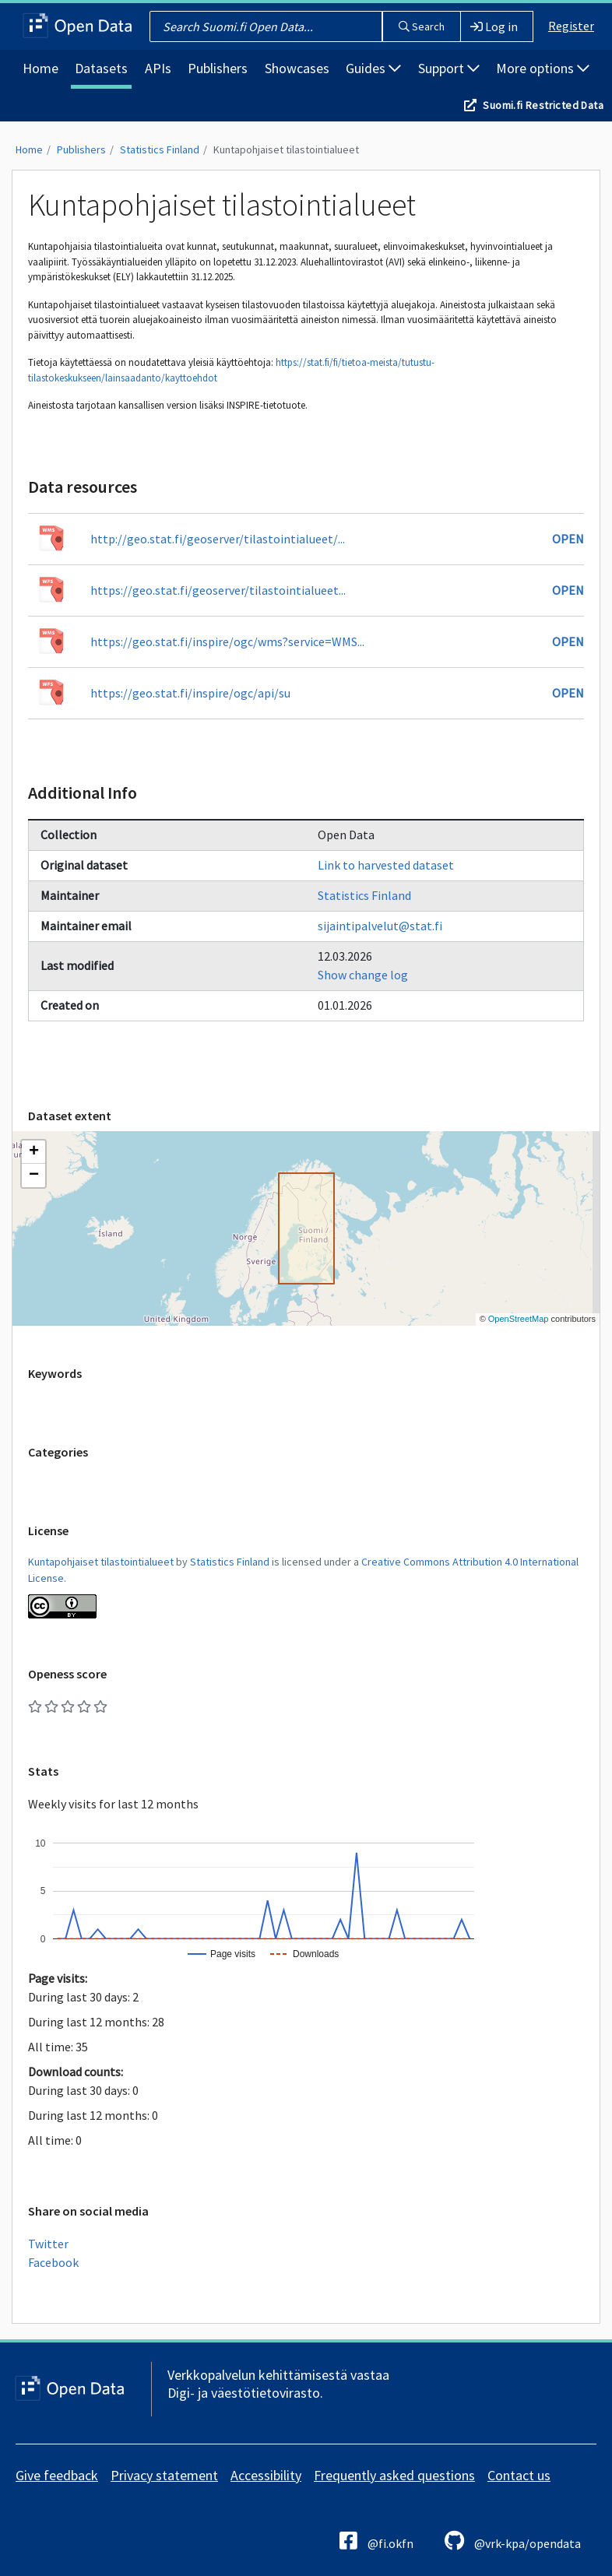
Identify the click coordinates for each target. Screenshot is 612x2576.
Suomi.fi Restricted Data (543, 105)
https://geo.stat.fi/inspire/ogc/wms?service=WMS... (227, 641)
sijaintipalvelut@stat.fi (380, 925)
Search (422, 26)
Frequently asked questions (394, 2475)
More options (542, 68)
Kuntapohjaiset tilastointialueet (286, 149)
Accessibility (265, 2475)
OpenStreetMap (518, 1318)
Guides (373, 68)
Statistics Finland (159, 149)
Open (568, 538)
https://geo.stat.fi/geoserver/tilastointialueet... (218, 590)
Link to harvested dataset (386, 865)
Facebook (53, 2262)
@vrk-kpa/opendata (513, 2540)
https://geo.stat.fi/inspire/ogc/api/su (190, 693)
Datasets (101, 68)
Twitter (48, 2243)
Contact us (518, 2475)
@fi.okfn (376, 2540)
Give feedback (57, 2475)
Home (40, 68)
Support (449, 68)
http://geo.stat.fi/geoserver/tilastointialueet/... (217, 538)
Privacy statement (164, 2475)
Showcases (297, 68)
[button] (33, 1152)
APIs (158, 68)
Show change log (363, 974)
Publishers (218, 68)
